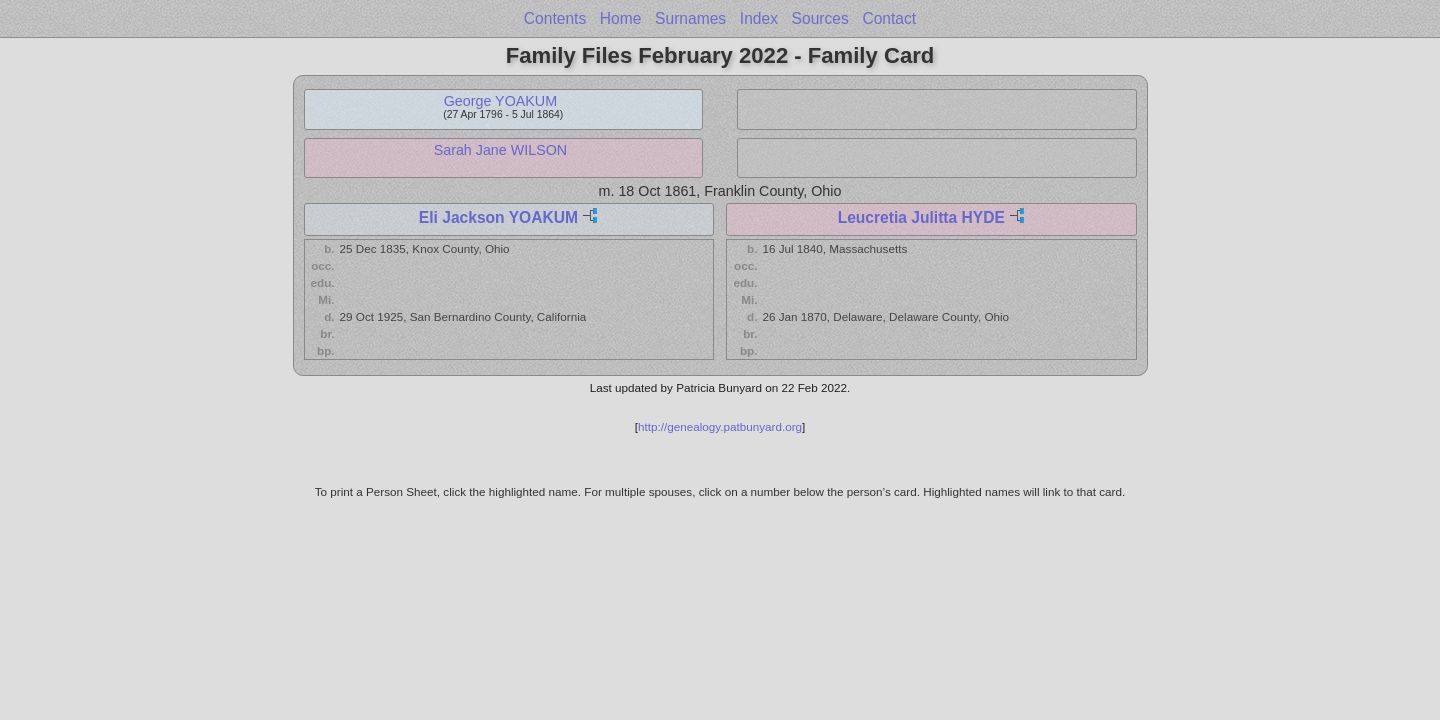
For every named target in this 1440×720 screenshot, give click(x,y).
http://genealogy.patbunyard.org (720, 426)
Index (759, 18)
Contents (555, 18)
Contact (889, 18)
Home (621, 18)
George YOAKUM (500, 101)
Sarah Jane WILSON (501, 150)
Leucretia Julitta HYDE (921, 217)
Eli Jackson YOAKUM (498, 217)
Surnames (690, 18)
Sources (820, 18)
